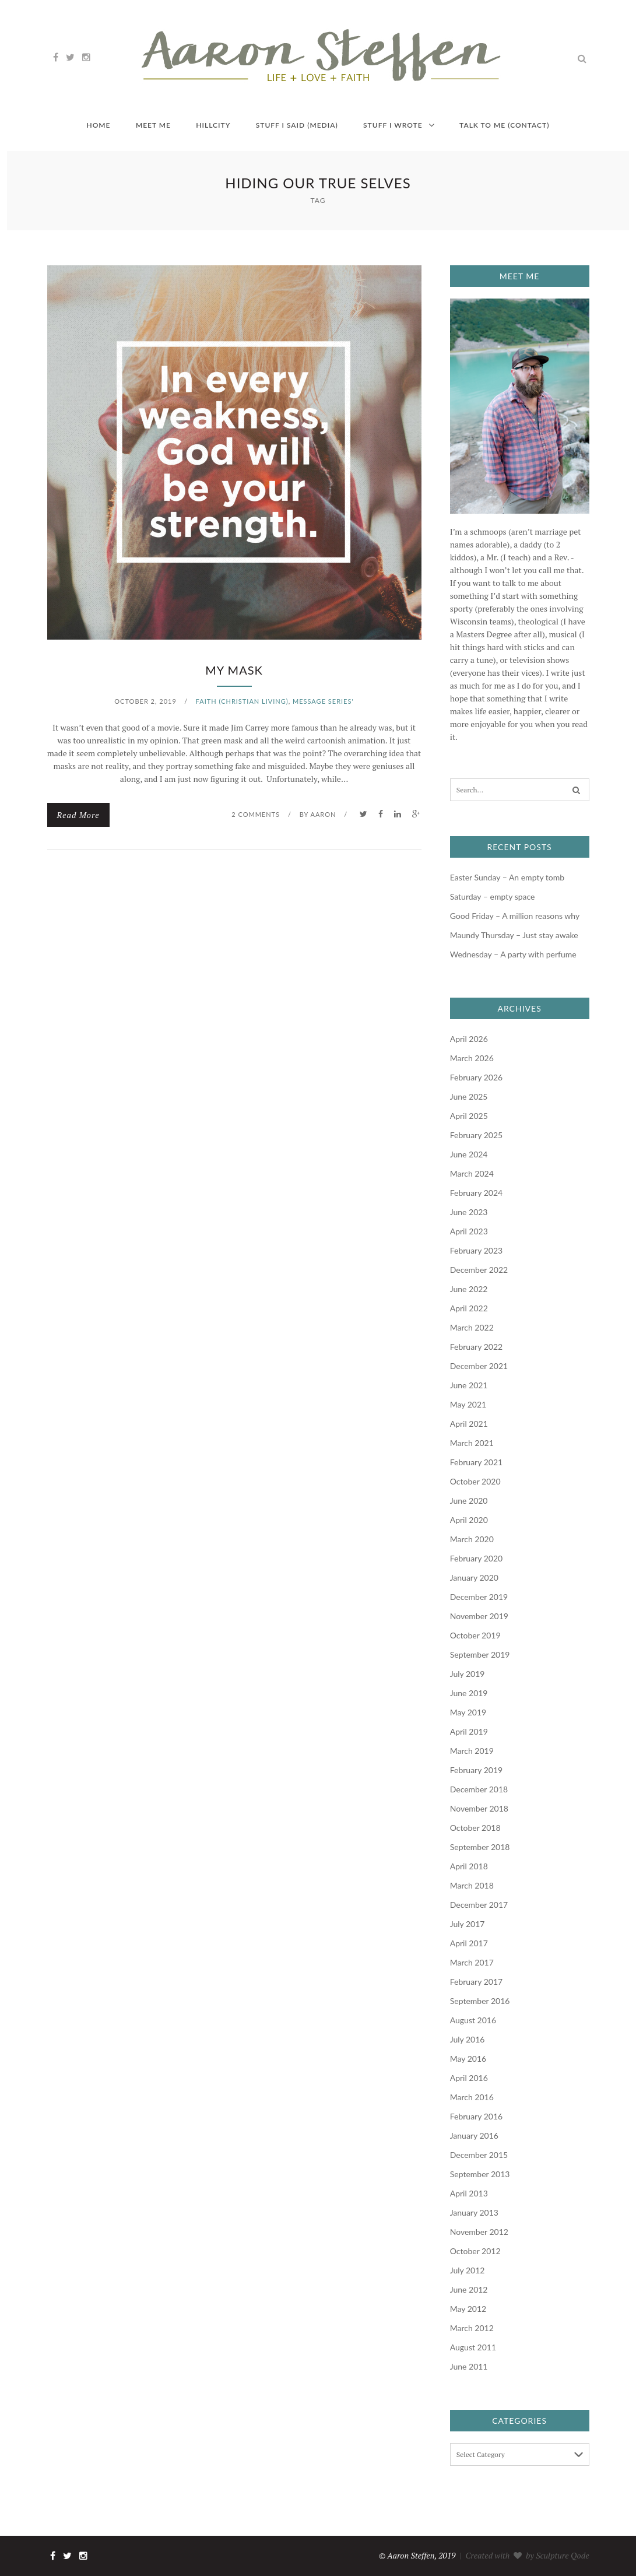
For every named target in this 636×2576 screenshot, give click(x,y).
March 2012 (472, 2328)
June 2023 (469, 1212)
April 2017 (469, 1943)
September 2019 (480, 1654)
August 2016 (473, 2020)
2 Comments (255, 814)
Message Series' (323, 701)
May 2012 (468, 2309)
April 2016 (469, 2078)
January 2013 (474, 2212)
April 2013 (469, 2193)
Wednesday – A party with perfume (514, 954)
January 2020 (474, 1577)
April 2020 (469, 1520)
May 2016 (468, 2058)
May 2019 (468, 1712)
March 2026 (472, 1058)
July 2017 (467, 1924)
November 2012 (479, 2232)
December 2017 (479, 1905)
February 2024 (476, 1193)
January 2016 (474, 2135)
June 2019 (469, 1693)
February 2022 (476, 1347)
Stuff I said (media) (297, 125)
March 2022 (472, 1327)
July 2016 (467, 2039)
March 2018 (472, 1885)
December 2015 (479, 2155)
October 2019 (475, 1635)
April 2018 (469, 1866)
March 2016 (472, 2097)
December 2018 (479, 1789)
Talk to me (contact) (504, 125)
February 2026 (476, 1077)
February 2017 (476, 1982)
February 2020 (476, 1558)
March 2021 (472, 1443)
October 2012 (475, 2251)
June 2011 (469, 2366)
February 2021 (476, 1462)
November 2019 (479, 1616)
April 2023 (469, 1231)
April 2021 (469, 1424)
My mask (234, 670)
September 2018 (480, 1847)
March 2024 (472, 1173)
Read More (78, 814)
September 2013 (480, 2174)
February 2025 (476, 1135)
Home (98, 125)
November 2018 (479, 1808)
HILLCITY (213, 125)
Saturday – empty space (492, 896)
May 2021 (468, 1404)
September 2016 (480, 2001)
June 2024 (469, 1154)
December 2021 (479, 1366)
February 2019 (476, 1770)
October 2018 (475, 1828)
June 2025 (469, 1096)
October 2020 (475, 1481)
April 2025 (469, 1116)
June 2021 (469, 1385)
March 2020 (472, 1539)
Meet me (153, 125)
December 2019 (479, 1597)
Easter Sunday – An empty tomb (507, 877)
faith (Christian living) (242, 701)
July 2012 (467, 2270)
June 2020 (469, 1500)
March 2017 (472, 1962)
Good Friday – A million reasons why (515, 916)
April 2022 (469, 1308)
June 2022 (469, 1289)
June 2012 (469, 2289)
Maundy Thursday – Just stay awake (514, 935)
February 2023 (476, 1250)
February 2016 (476, 2116)
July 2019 (467, 1674)
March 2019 (472, 1751)
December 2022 (479, 1270)
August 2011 (473, 2347)
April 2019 (469, 1731)
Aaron (323, 814)
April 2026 (469, 1039)
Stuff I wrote (393, 125)
